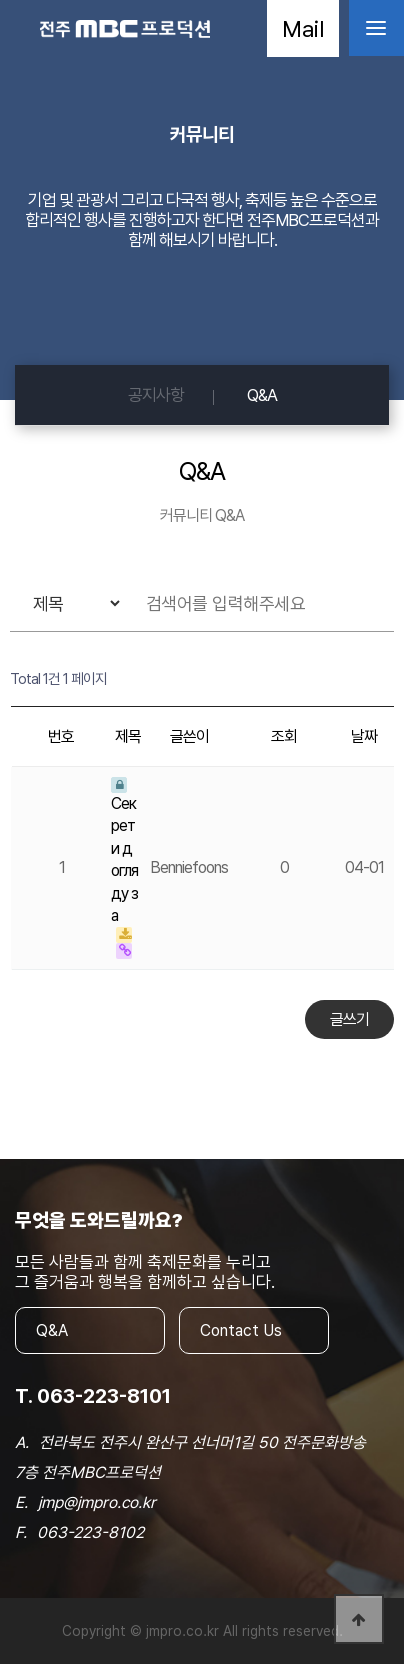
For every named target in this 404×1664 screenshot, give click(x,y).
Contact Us (241, 1330)
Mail (303, 28)
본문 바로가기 (0, 0)
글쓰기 (349, 1019)
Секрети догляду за (124, 851)
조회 (284, 736)
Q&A (262, 395)
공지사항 (156, 395)
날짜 (364, 736)
